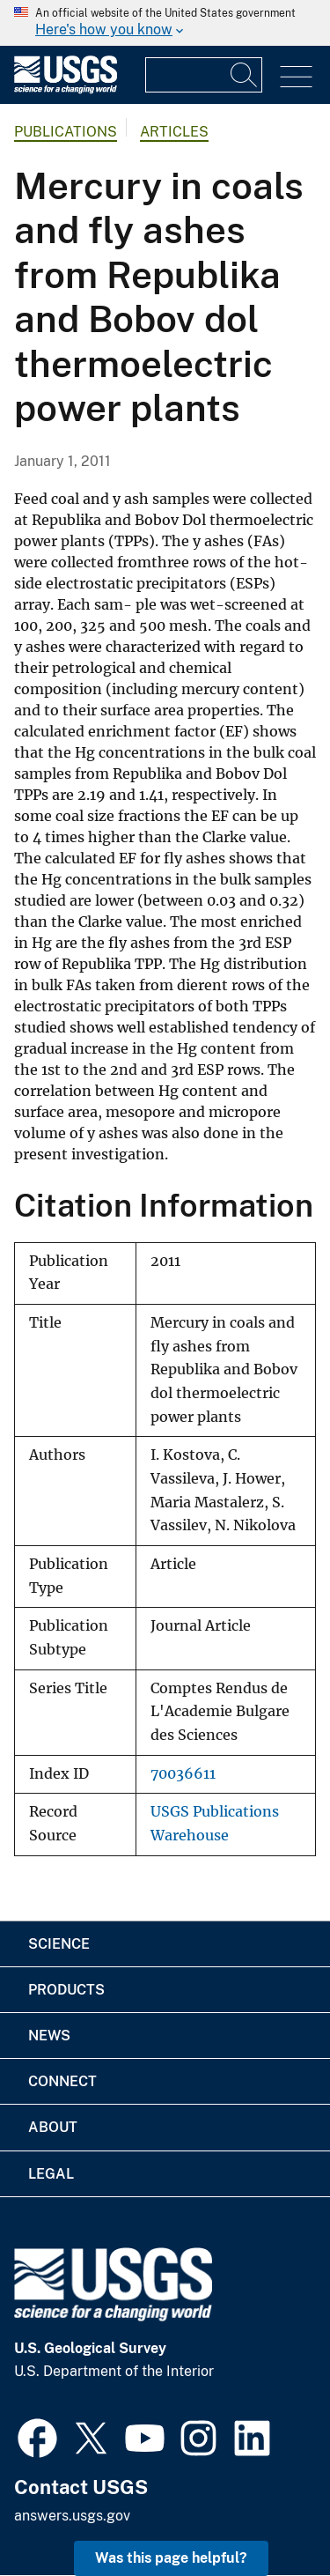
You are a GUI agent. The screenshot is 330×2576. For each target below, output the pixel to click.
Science (59, 1944)
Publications (65, 131)
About (52, 2127)
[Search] (244, 75)
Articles (174, 131)
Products (66, 1989)
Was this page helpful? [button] (171, 2558)
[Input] (203, 75)
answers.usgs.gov (72, 2515)
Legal (51, 2173)
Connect (62, 2081)
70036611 (183, 1773)
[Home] (65, 89)
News (49, 2035)
